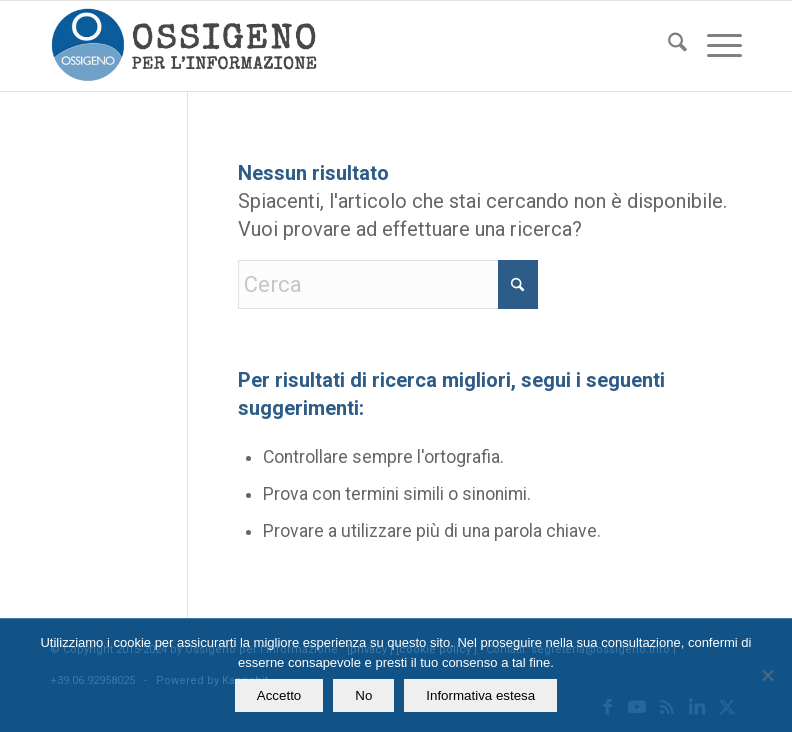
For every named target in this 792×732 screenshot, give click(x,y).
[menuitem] (667, 46)
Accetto (279, 695)
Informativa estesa (480, 695)
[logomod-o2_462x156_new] (183, 46)
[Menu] (714, 46)
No (363, 695)
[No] (767, 675)
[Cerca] (667, 46)
